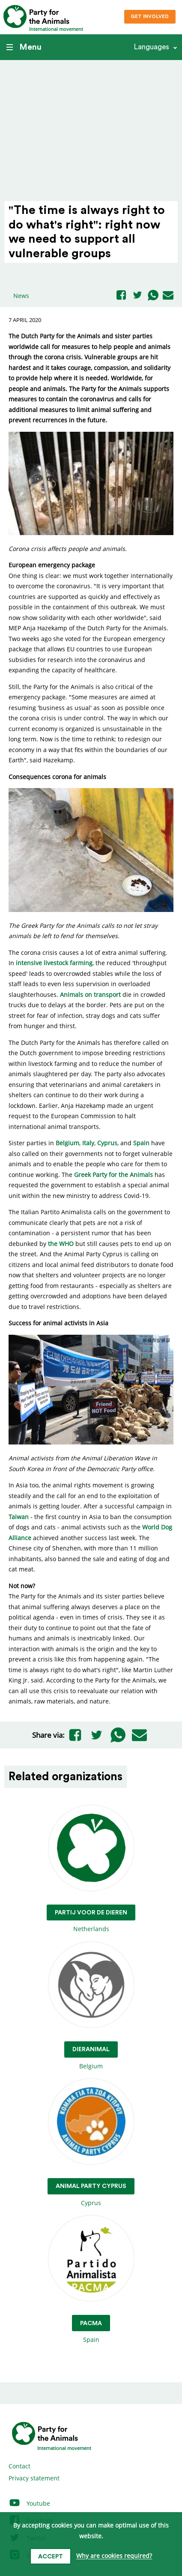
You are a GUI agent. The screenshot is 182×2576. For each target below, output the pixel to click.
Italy (88, 1143)
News (21, 296)
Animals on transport (90, 994)
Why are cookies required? (114, 2556)
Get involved (150, 16)
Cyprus (107, 1143)
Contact (19, 2466)
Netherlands (91, 1869)
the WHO (61, 1244)
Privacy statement (34, 2478)
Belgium (67, 1143)
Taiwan (19, 1517)
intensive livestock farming (54, 963)
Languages (151, 47)
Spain (141, 1143)
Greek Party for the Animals (113, 1175)
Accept (50, 2557)
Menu (24, 47)
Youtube (29, 2503)
